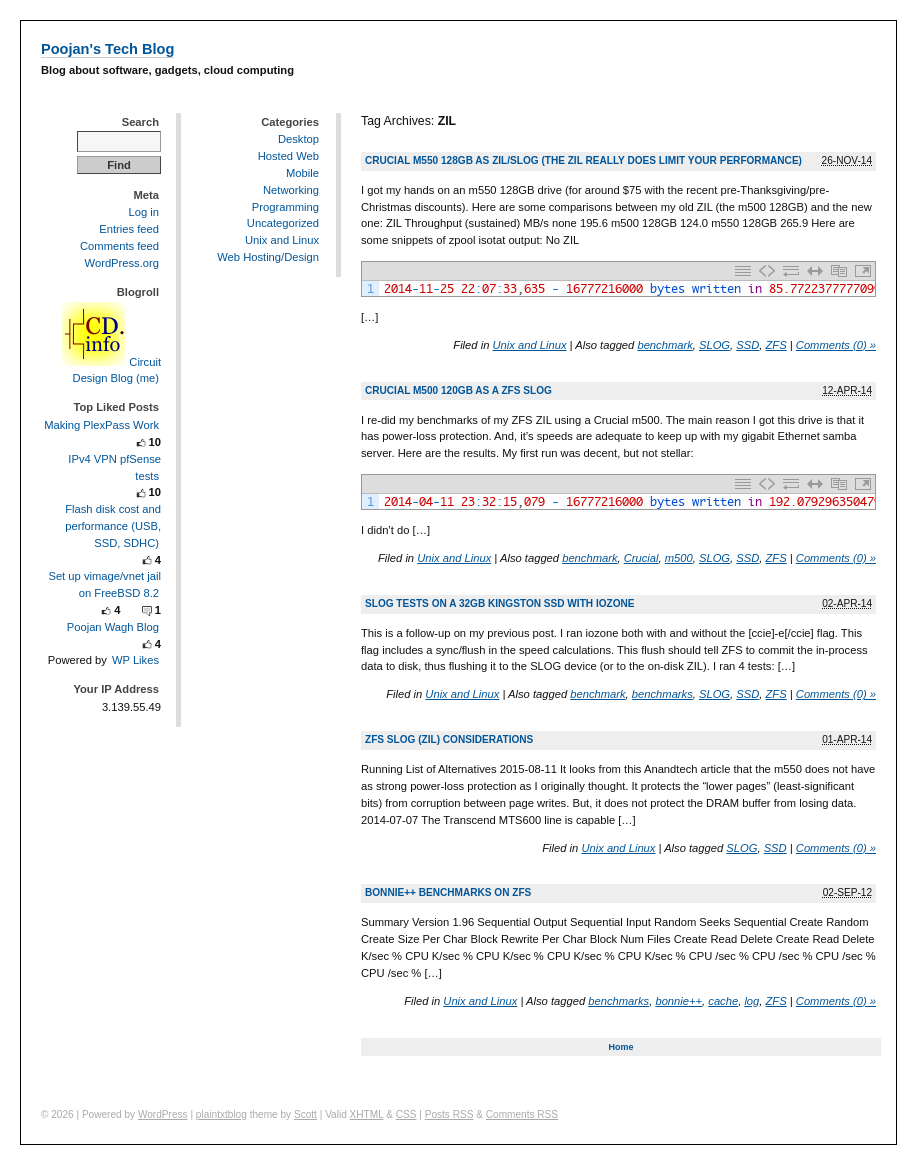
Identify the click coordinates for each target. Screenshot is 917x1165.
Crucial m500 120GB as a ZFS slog (458, 390)
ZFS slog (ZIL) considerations (449, 739)
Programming (285, 207)
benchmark (664, 345)
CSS (406, 1114)
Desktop (298, 139)
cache (723, 1001)
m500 (679, 558)
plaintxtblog (221, 1114)
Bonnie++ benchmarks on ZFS (448, 892)
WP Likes (135, 660)
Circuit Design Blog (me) (111, 370)
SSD (747, 345)
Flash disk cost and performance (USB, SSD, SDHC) (113, 526)
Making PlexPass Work (101, 425)
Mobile (302, 173)
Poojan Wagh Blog (113, 627)
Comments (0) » (836, 345)
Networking (291, 190)
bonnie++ (678, 1001)
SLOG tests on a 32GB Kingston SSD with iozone (500, 603)
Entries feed (129, 229)
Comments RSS (522, 1114)
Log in (144, 212)
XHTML (367, 1114)
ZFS (776, 345)
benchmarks (662, 694)
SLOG (714, 345)
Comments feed (119, 246)
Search (140, 122)
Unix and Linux (529, 345)
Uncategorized (283, 223)
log (751, 1001)
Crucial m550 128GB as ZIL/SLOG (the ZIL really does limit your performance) (583, 160)
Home (620, 1047)
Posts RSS (449, 1114)
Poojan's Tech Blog (107, 49)
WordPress (163, 1114)
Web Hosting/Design (268, 257)
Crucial (641, 558)
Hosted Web (288, 156)
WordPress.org (122, 263)
